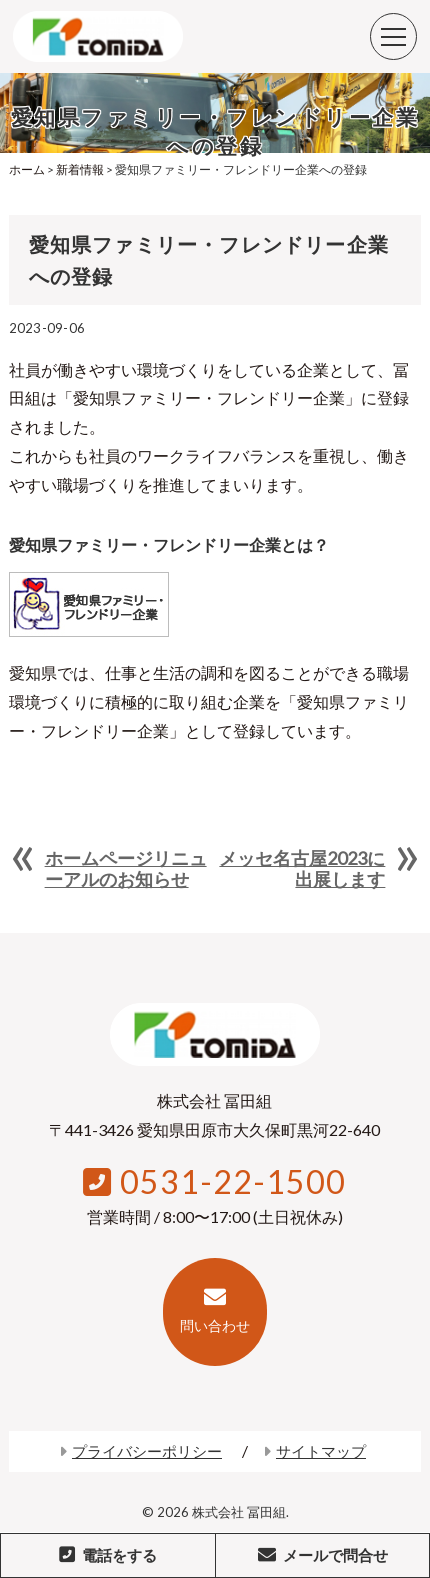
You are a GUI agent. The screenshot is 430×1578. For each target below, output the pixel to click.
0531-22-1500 (214, 1181)
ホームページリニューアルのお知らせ (126, 868)
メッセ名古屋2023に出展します (302, 868)
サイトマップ (314, 1451)
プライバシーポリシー (140, 1451)
